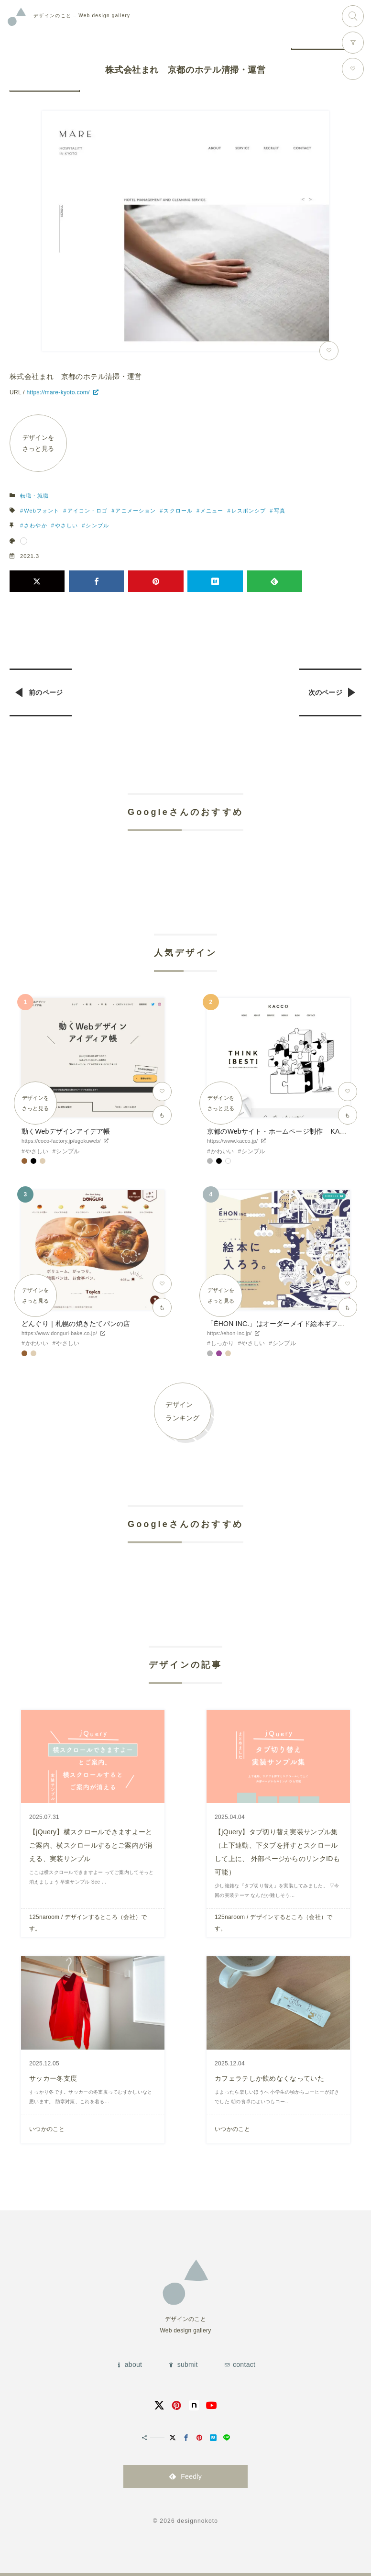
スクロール (178, 510)
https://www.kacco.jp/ (232, 1141)
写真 (279, 510)
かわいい (222, 1151)
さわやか (35, 525)
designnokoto (197, 2521)
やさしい (66, 525)
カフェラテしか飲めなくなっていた (269, 2078)
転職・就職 (34, 496)
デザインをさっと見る (38, 443)
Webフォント (41, 510)
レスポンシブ (248, 510)
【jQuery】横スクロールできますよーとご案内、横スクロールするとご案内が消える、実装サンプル (91, 1845)
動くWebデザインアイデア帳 (66, 1131)
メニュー (211, 510)
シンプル (97, 525)
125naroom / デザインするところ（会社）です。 (88, 1923)
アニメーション (135, 510)
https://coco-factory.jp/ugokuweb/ (61, 1141)
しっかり (222, 1343)
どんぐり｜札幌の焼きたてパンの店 (76, 1323)
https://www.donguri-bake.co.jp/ (59, 1333)
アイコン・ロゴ (87, 510)
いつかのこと (47, 2129)
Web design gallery (81, 15)
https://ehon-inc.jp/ (229, 1333)
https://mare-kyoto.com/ (57, 392)
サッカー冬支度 (53, 2078)
